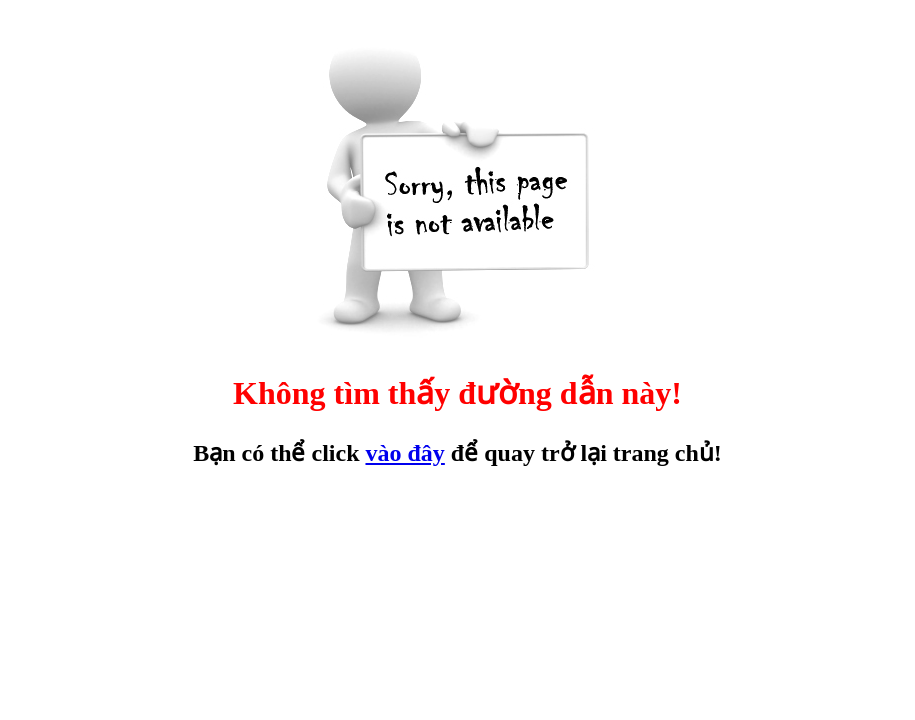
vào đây (404, 453)
